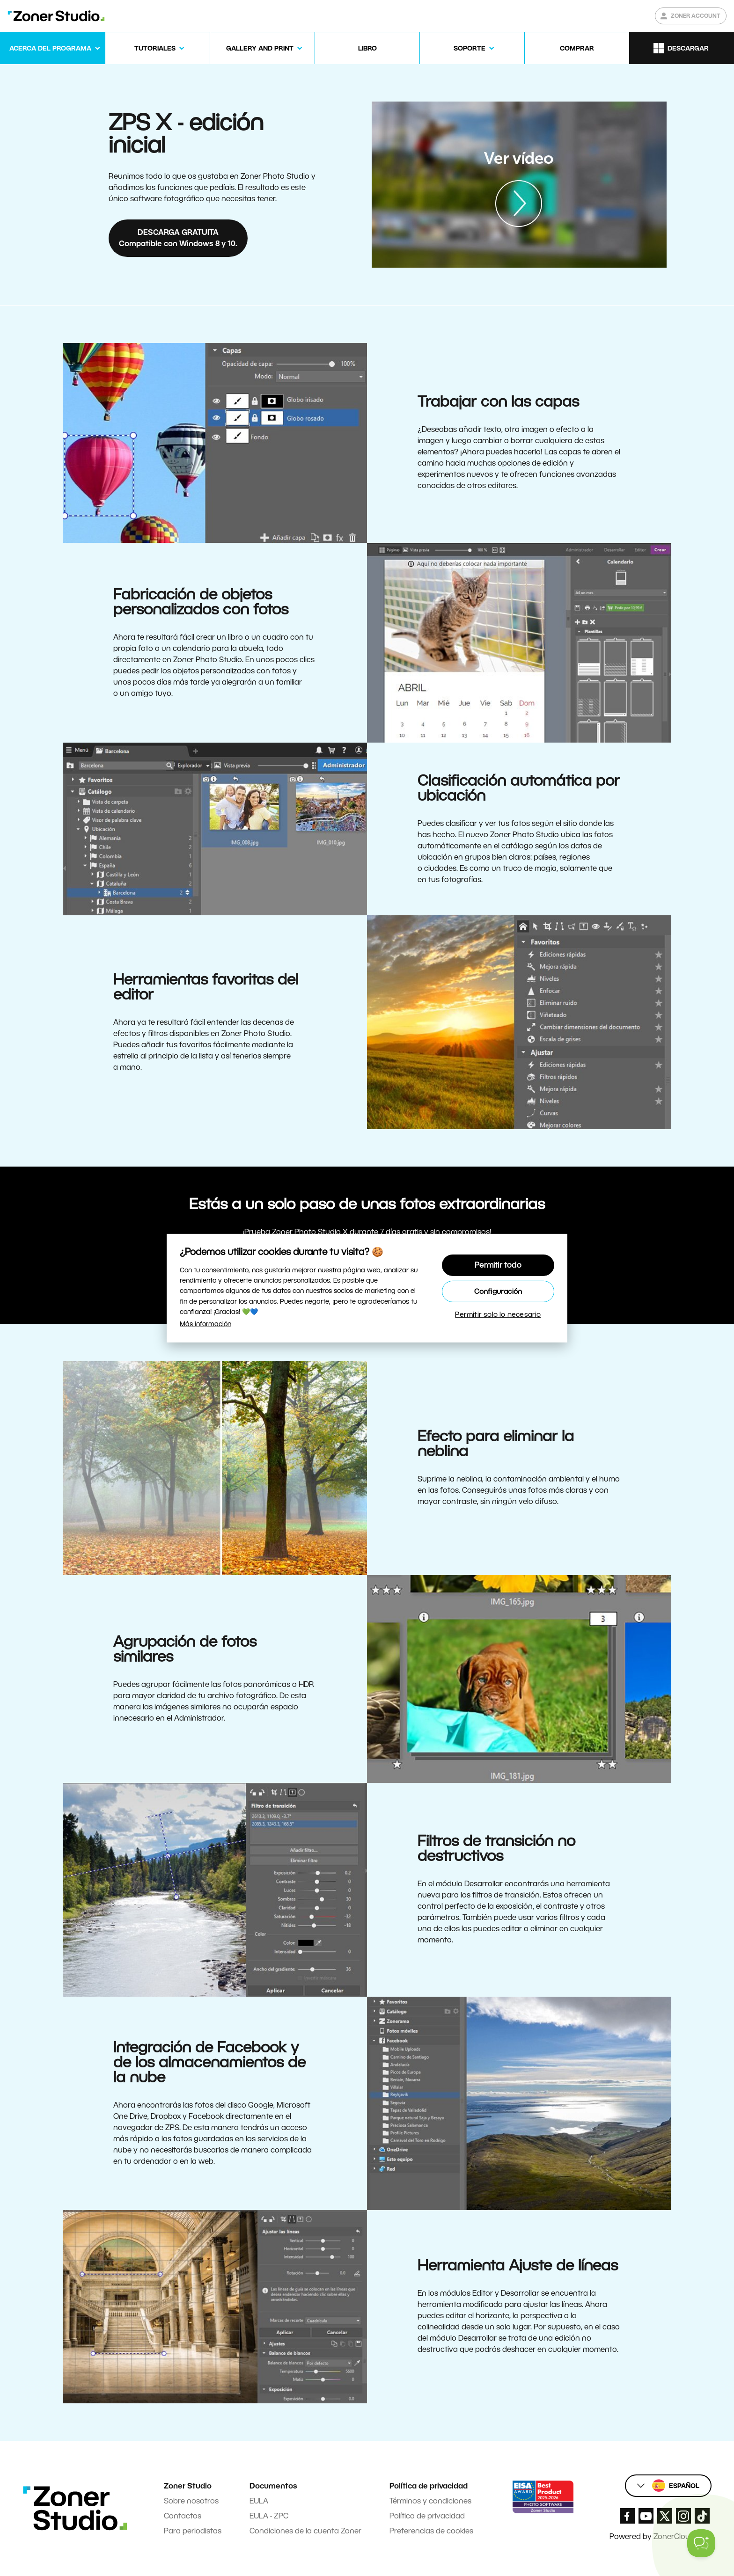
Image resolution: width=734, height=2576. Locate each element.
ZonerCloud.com (682, 2536)
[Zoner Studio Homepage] (56, 16)
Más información (205, 1324)
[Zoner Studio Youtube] (646, 2516)
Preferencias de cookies (431, 2531)
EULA (259, 2501)
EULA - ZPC (269, 2516)
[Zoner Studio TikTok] (702, 2516)
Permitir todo (498, 1265)
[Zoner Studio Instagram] (683, 2516)
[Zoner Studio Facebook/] (627, 2516)
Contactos (182, 2516)
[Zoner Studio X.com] (664, 2516)
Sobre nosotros (191, 2501)
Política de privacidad (427, 2516)
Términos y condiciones (430, 2501)
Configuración (498, 1291)
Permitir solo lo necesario (498, 1314)
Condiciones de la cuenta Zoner (305, 2531)
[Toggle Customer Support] (701, 2543)
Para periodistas (192, 2531)
